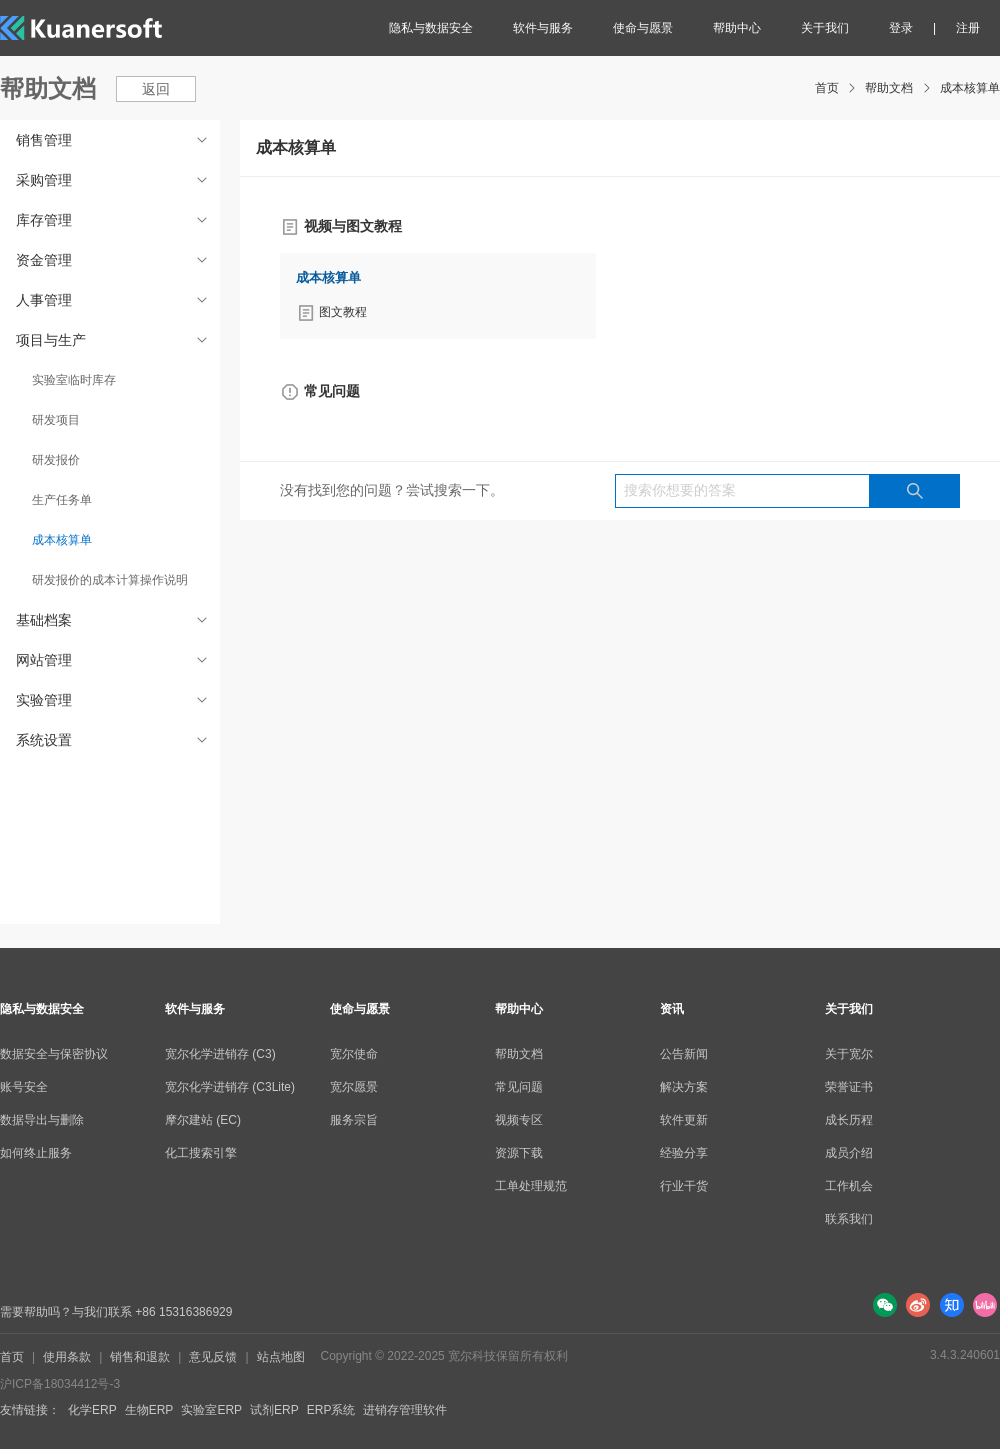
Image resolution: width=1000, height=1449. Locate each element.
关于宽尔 (849, 1054)
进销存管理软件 (405, 1410)
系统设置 (114, 740)
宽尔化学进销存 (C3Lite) (230, 1087)
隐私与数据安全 (431, 28)
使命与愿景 (643, 28)
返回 (156, 89)
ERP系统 (331, 1410)
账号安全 (24, 1087)
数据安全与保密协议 (54, 1054)
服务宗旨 (354, 1120)
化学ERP (92, 1410)
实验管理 (114, 700)
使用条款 (67, 1357)
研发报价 (56, 460)
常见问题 (519, 1087)
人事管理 (114, 300)
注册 (968, 28)
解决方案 (684, 1087)
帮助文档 (889, 88)
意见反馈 (213, 1357)
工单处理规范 (531, 1186)
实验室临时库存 (74, 380)
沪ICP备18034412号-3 (60, 1384)
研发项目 (56, 420)
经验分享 (684, 1153)
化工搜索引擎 (201, 1153)
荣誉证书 (849, 1087)
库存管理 (114, 220)
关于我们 (825, 28)
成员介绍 (849, 1153)
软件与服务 (543, 28)
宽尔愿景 (354, 1087)
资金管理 (114, 260)
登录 (901, 28)
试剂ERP (274, 1410)
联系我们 (849, 1219)
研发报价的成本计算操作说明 (110, 580)
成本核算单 (970, 88)
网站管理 (114, 660)
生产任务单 (62, 500)
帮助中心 (737, 28)
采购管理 (114, 180)
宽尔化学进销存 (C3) (220, 1054)
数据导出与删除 (42, 1120)
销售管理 (114, 140)
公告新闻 (684, 1054)
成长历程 (849, 1120)
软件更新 (684, 1120)
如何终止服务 (36, 1153)
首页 (827, 88)
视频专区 (519, 1120)
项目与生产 (114, 340)
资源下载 (519, 1153)
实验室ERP (211, 1410)
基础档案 (114, 620)
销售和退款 (140, 1357)
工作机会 (849, 1186)
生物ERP (149, 1410)
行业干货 (684, 1186)
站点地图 (281, 1357)
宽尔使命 (354, 1054)
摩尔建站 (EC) (203, 1120)
